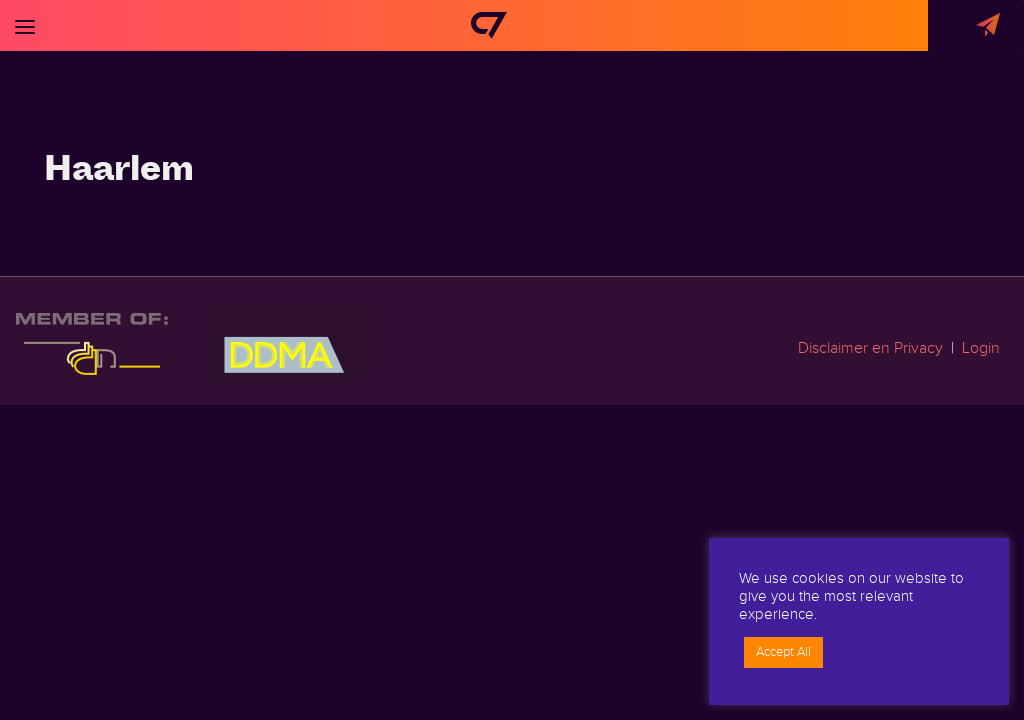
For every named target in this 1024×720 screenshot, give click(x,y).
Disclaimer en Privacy (870, 348)
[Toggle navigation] (25, 25)
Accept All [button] (783, 652)
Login (981, 348)
